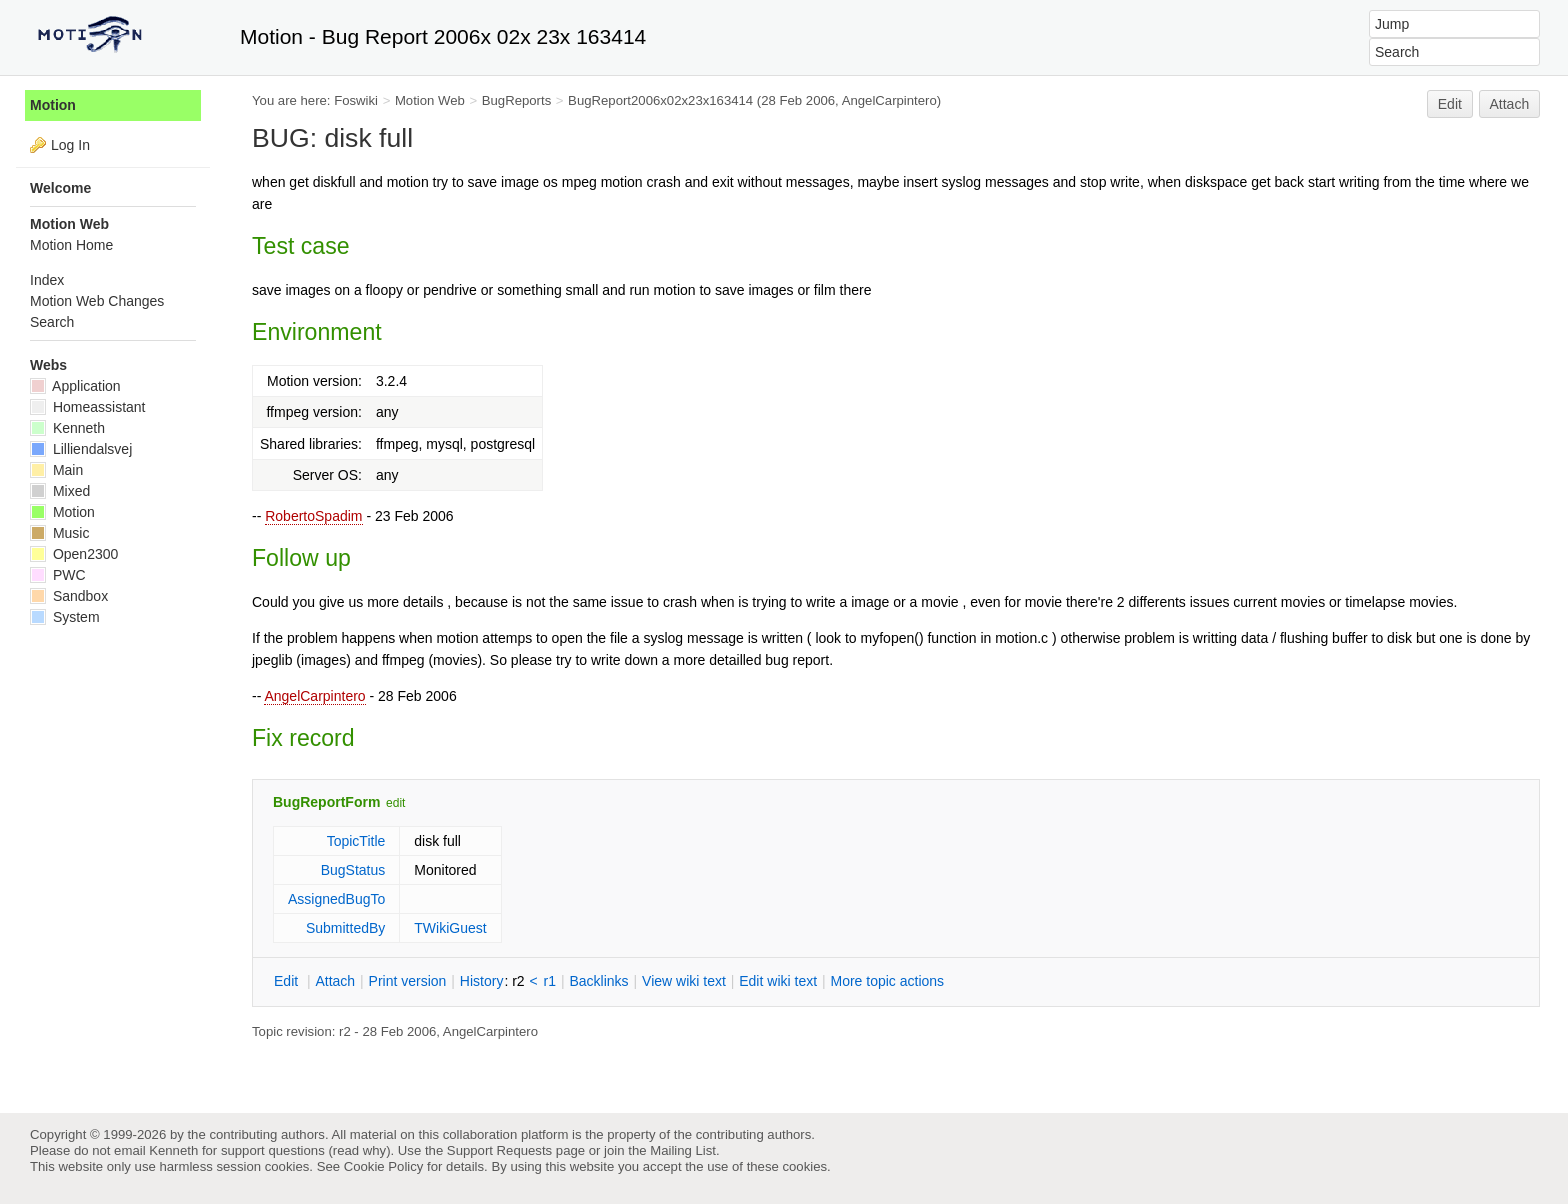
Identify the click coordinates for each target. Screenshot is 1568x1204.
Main (56, 470)
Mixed (60, 491)
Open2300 (74, 554)
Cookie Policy (384, 1166)
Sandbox (69, 596)
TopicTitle (356, 841)
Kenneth (67, 428)
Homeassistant (87, 407)
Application (75, 386)
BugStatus (353, 870)
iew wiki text (684, 981)
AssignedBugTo (336, 899)
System (65, 617)
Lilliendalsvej (81, 449)
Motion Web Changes (97, 301)
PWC (58, 575)
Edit (1450, 104)
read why (359, 1150)
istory (482, 981)
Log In (70, 145)
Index (47, 280)
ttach (335, 981)
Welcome (60, 188)
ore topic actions (887, 981)
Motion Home (71, 245)
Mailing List (683, 1150)
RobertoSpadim (313, 516)
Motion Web (430, 100)
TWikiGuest (450, 928)
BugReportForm (326, 802)
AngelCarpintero (314, 696)
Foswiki (356, 100)
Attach (1510, 104)
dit (288, 981)
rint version (408, 981)
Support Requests (499, 1150)
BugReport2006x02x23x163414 (660, 100)
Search (52, 322)
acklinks (598, 981)
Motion (53, 105)
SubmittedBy (345, 928)
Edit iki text (778, 981)
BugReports (516, 100)
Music (59, 533)
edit (395, 803)
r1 (550, 981)
